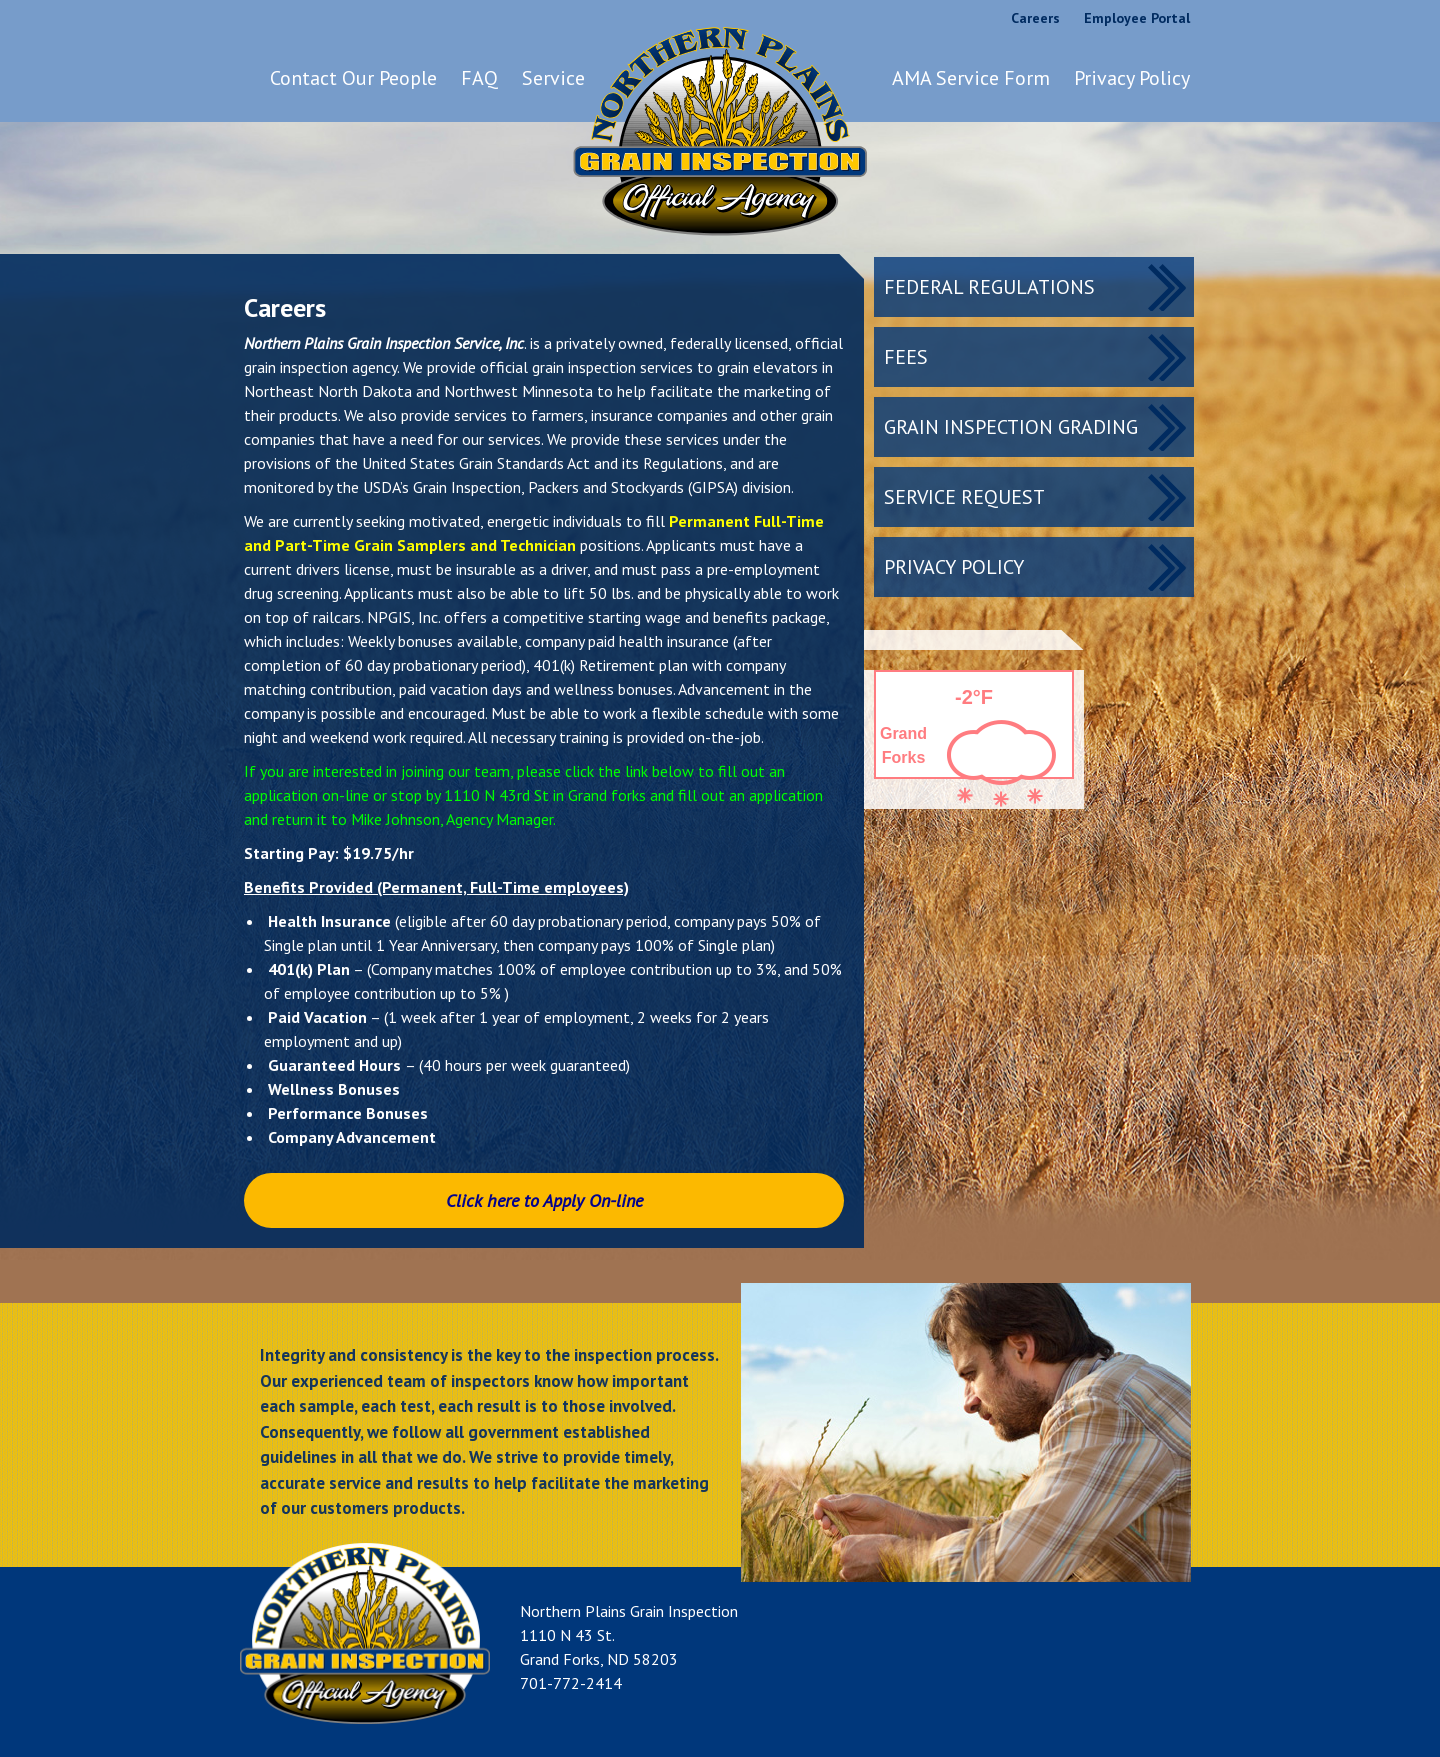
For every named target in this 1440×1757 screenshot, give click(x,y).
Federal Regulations (989, 287)
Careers (1035, 18)
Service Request (964, 497)
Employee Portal (1137, 18)
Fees (906, 357)
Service (553, 78)
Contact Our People (353, 78)
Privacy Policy (1132, 78)
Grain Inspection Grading (1011, 427)
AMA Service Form (971, 78)
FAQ (479, 78)
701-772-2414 (571, 1683)
